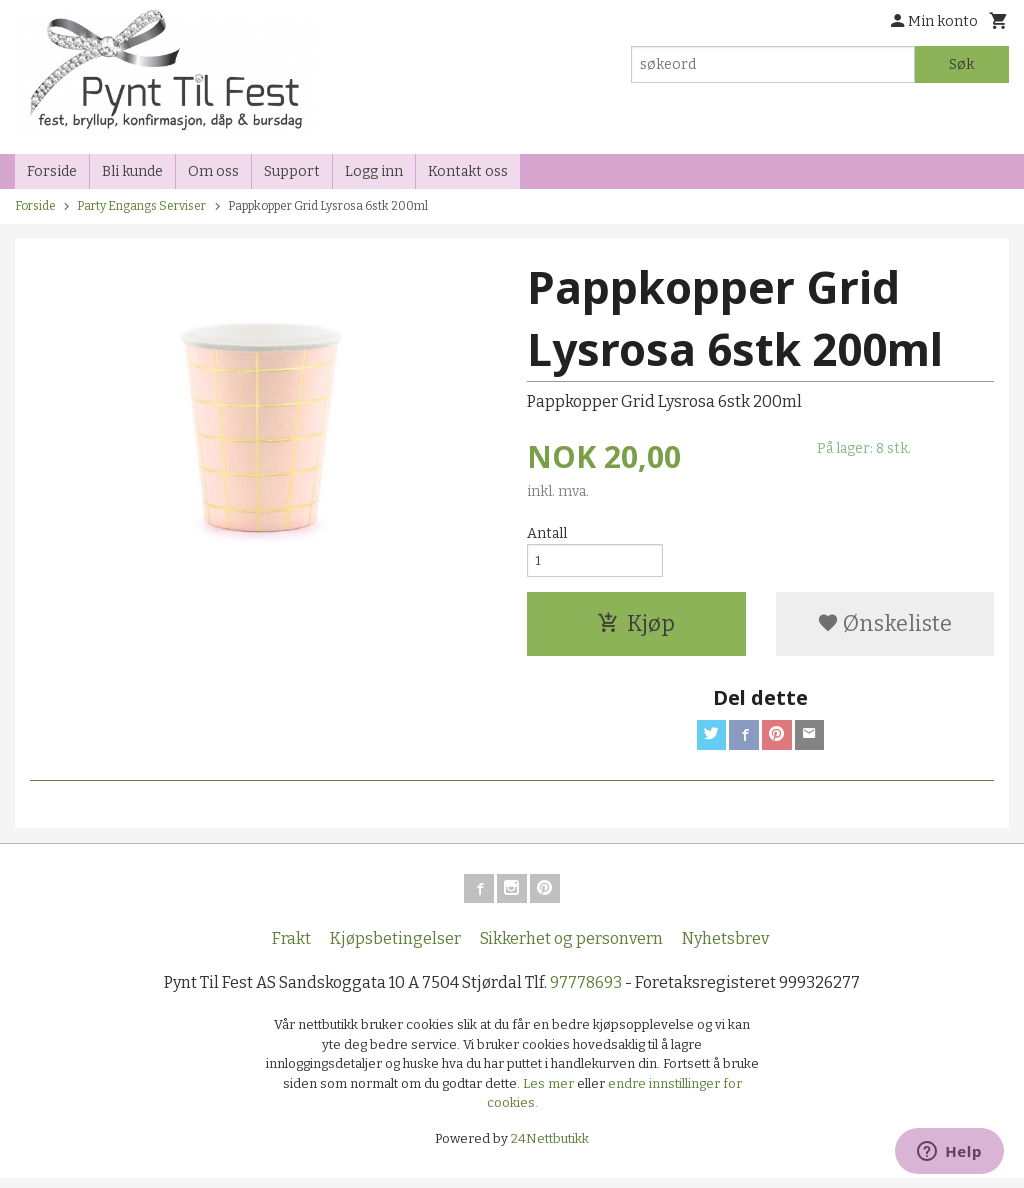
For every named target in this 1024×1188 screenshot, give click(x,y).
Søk (961, 64)
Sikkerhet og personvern (571, 948)
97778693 (586, 992)
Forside (52, 171)
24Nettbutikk (550, 1147)
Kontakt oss (468, 171)
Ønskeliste (884, 628)
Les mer (550, 1092)
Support (292, 171)
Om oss (213, 171)
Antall (547, 533)
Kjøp (636, 628)
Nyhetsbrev (725, 948)
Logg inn (374, 171)
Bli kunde (132, 171)
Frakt (291, 948)
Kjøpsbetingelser (395, 948)
